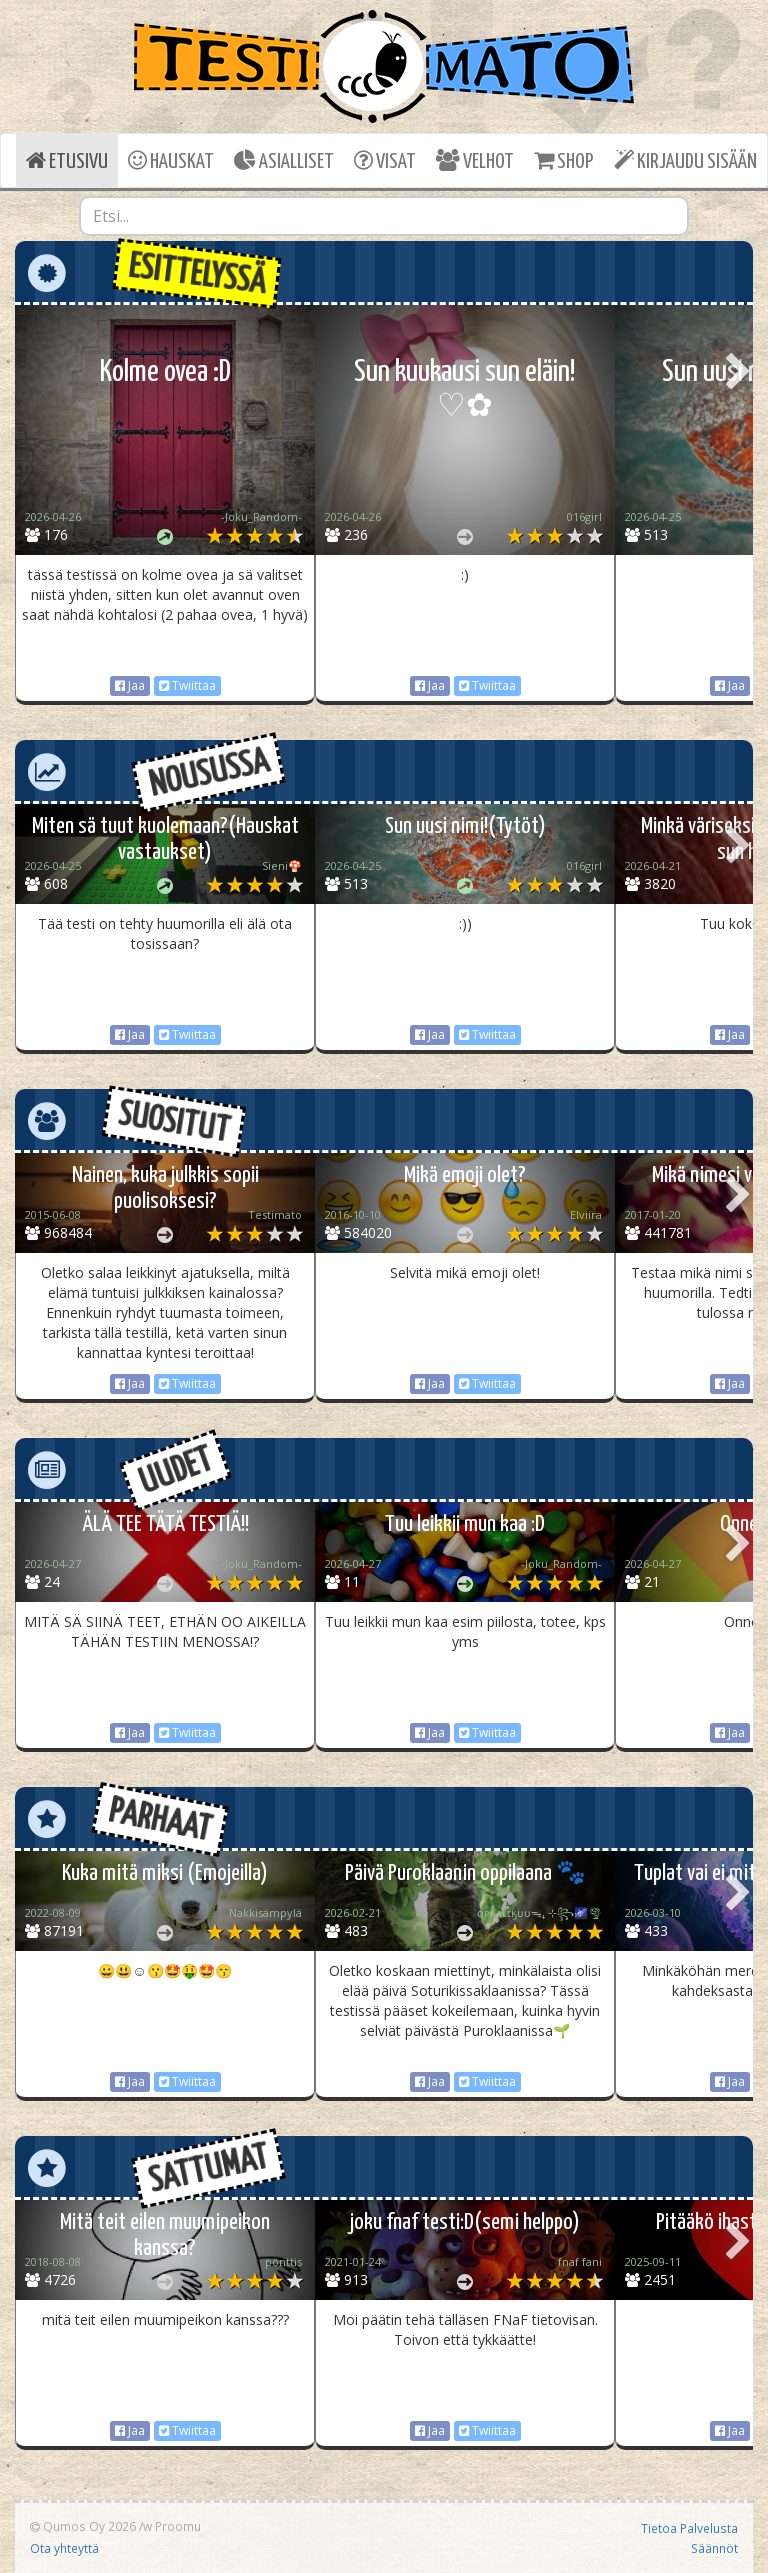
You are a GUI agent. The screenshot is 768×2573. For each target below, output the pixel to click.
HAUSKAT (171, 160)
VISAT (385, 160)
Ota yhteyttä (64, 2548)
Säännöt (714, 2548)
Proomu (178, 2526)
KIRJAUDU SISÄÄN (685, 160)
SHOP (563, 160)
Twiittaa (187, 685)
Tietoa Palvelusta (689, 2528)
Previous (30, 373)
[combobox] (384, 216)
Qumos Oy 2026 (83, 2526)
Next (738, 373)
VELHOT (475, 160)
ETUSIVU (67, 160)
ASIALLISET (284, 160)
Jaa (130, 685)
